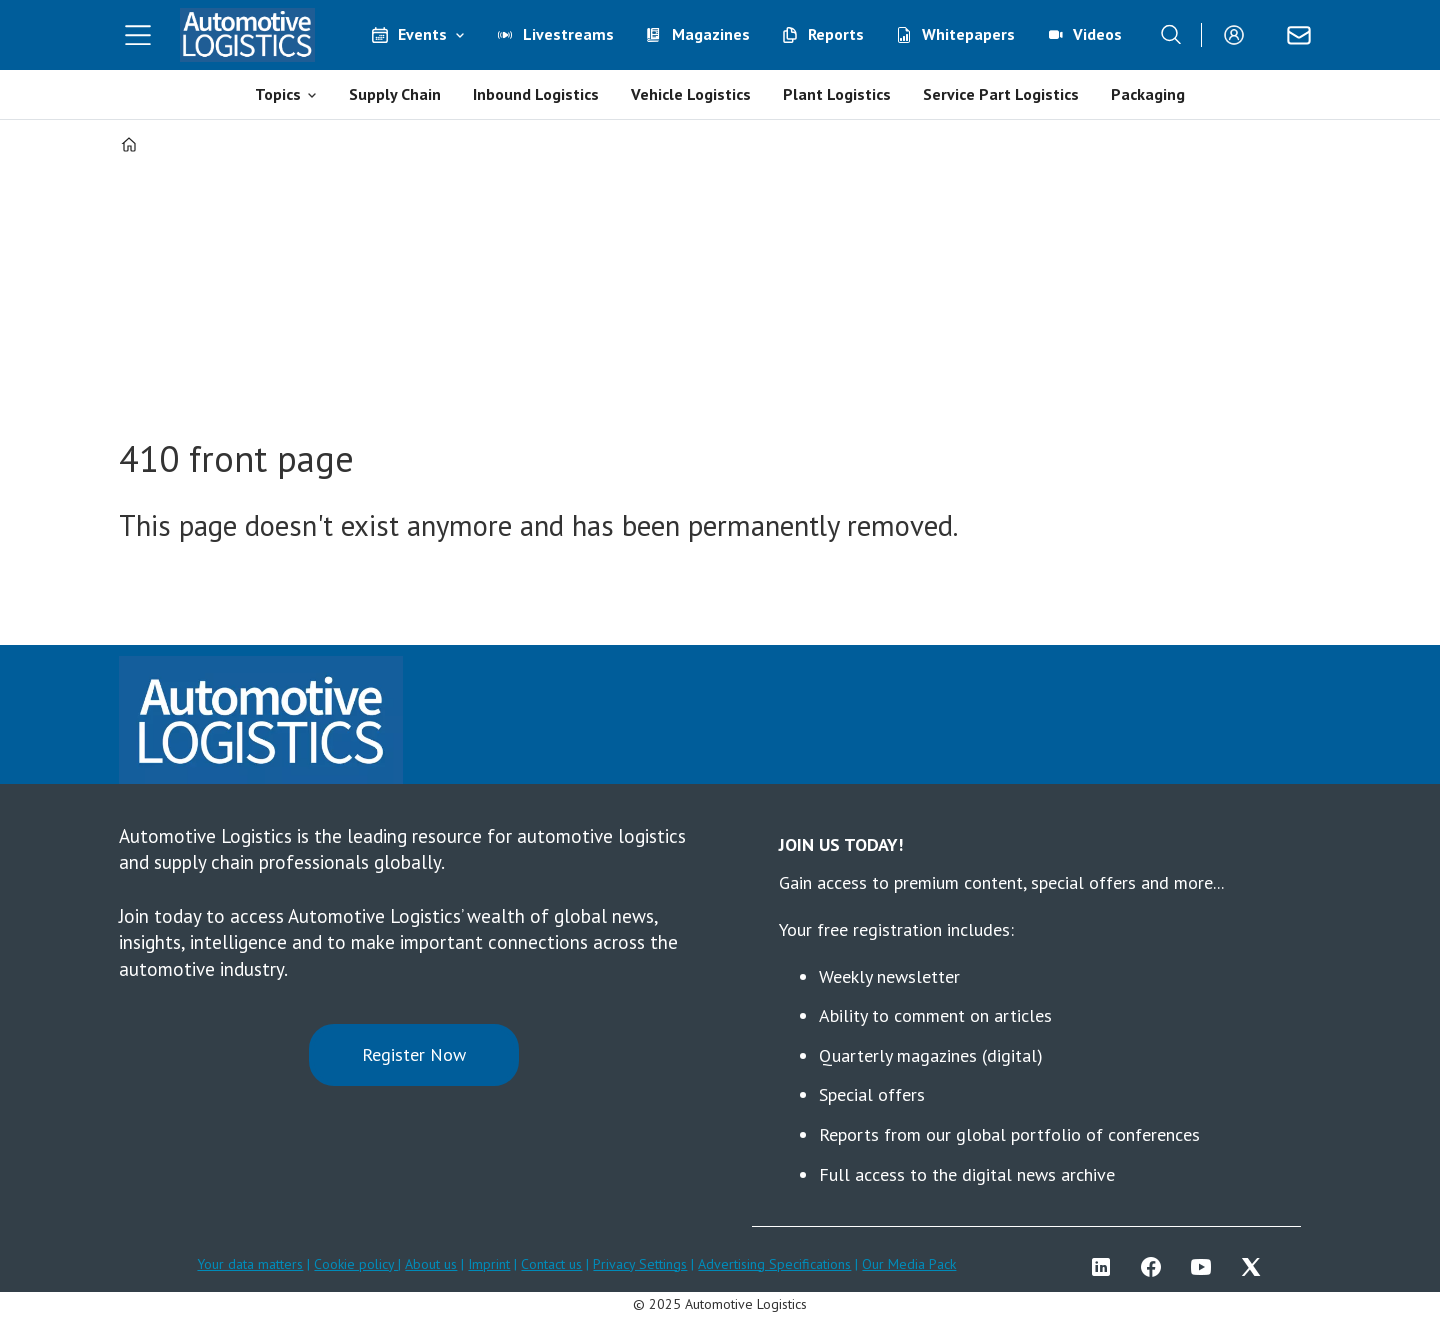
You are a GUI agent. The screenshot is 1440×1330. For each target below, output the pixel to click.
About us (431, 1264)
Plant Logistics (837, 94)
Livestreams (568, 34)
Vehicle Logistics (691, 94)
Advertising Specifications (774, 1264)
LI (1106, 1267)
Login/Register (1239, 35)
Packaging (1148, 94)
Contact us (551, 1264)
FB (1156, 1267)
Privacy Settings (640, 1264)
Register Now (414, 1054)
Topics (278, 94)
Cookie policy (356, 1264)
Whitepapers (968, 34)
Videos (1097, 34)
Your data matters (250, 1264)
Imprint (489, 1264)
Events (422, 34)
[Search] (1171, 35)
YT (1206, 1267)
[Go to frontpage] (248, 35)
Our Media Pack (909, 1264)
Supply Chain (395, 94)
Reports (836, 34)
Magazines (711, 34)
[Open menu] (138, 35)
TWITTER (1256, 1267)
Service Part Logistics (1001, 94)
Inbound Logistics (536, 94)
